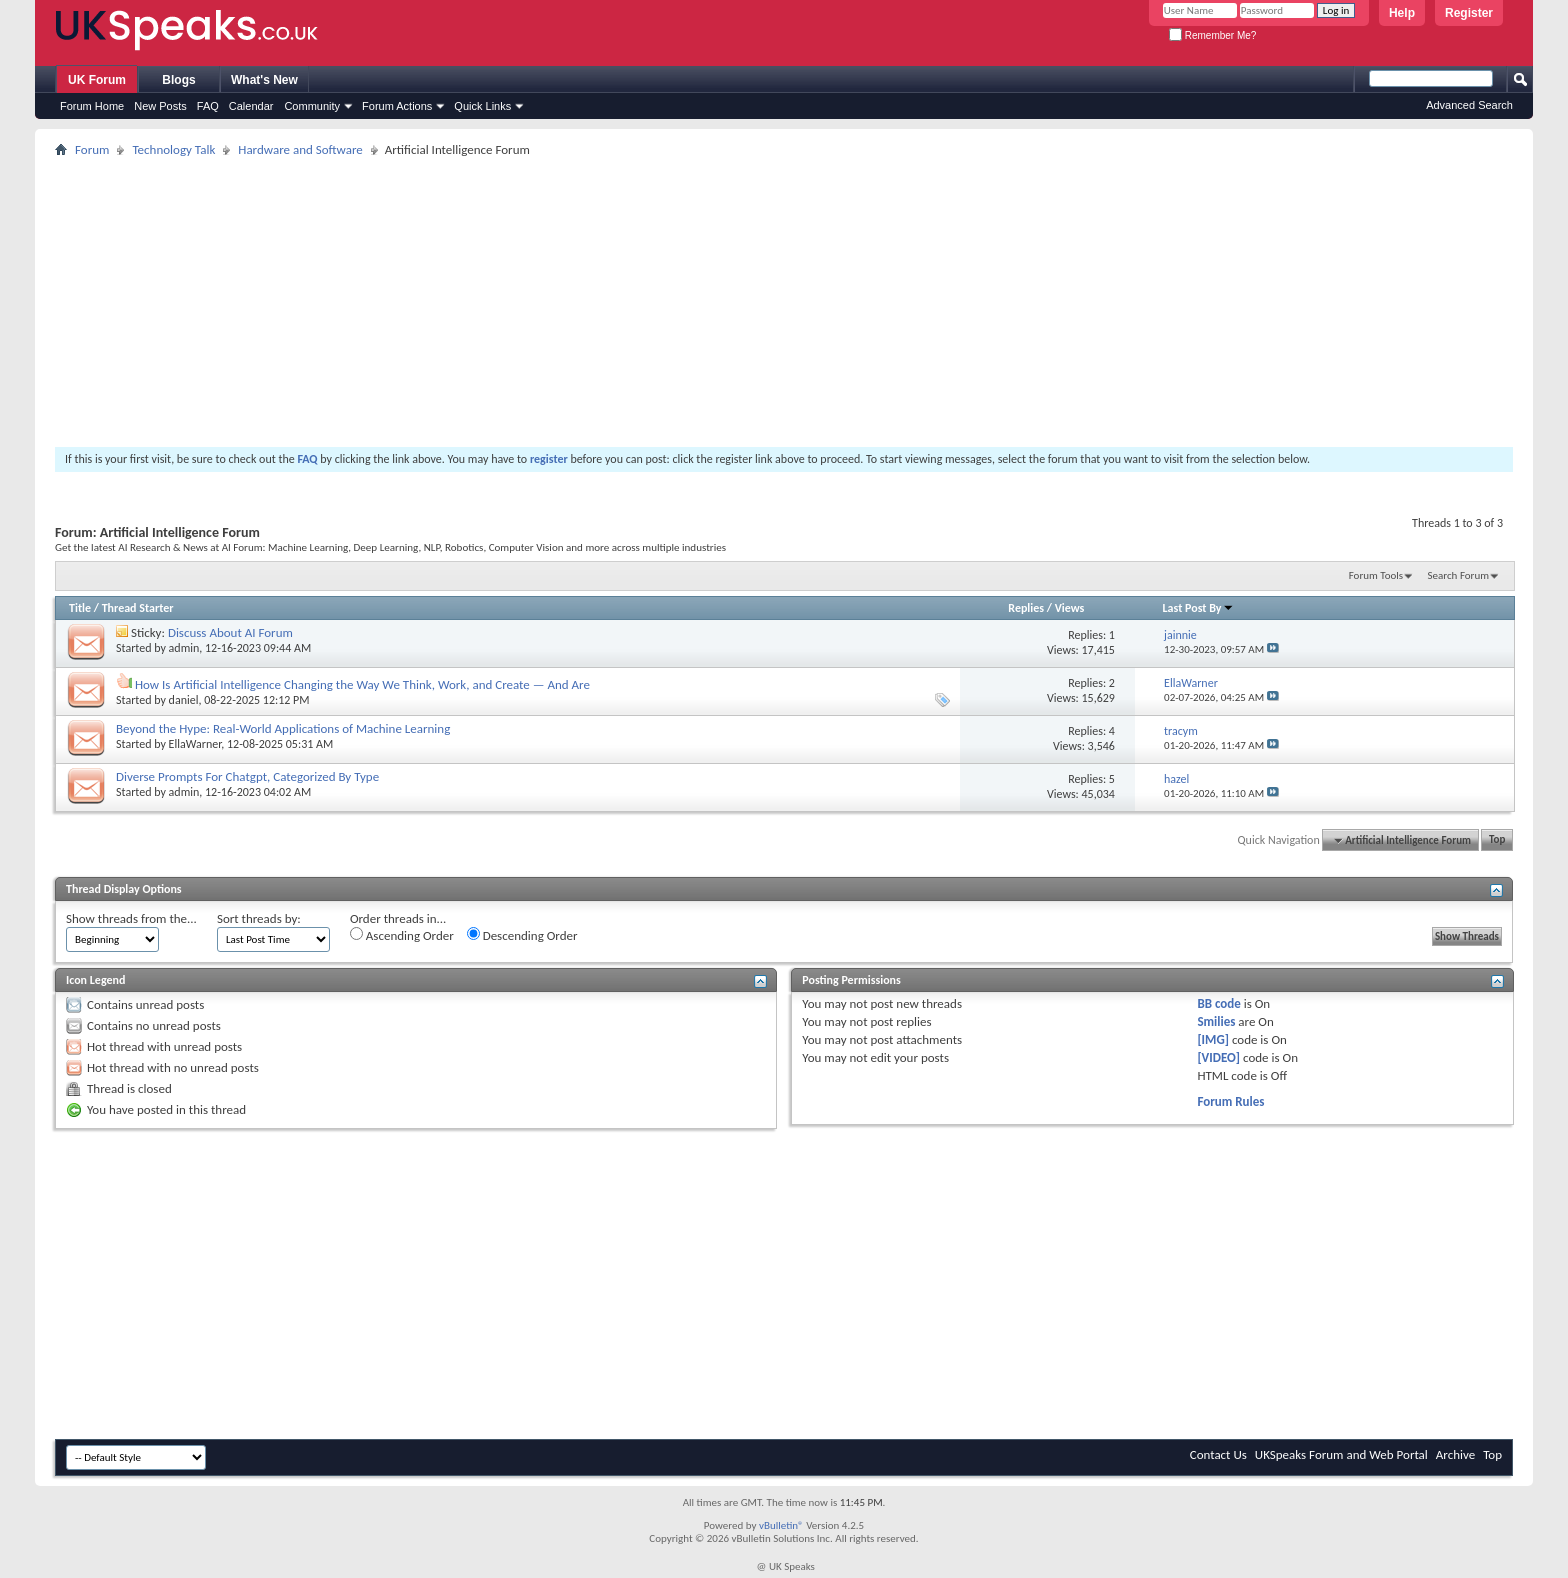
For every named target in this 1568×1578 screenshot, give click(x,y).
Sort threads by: (259, 918)
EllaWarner (195, 744)
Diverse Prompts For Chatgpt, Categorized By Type (247, 776)
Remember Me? (1212, 35)
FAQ (208, 106)
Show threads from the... (131, 918)
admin (184, 648)
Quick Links (482, 106)
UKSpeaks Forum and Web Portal (1341, 1454)
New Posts (160, 106)
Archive (1455, 1454)
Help (1402, 13)
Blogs (178, 80)
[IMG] (1213, 1039)
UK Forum (97, 80)
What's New (264, 80)
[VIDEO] (1218, 1057)
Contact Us (1218, 1454)
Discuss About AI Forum (230, 632)
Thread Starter (138, 608)
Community (312, 106)
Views (1070, 608)
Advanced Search (1469, 105)
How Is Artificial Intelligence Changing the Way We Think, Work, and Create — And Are (362, 684)
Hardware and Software (300, 149)
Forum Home (92, 106)
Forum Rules (1230, 1101)
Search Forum (1459, 575)
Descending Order (522, 935)
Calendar (251, 106)
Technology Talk (173, 149)
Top (1497, 840)
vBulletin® (781, 1525)
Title (80, 608)
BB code (1218, 1003)
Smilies (1216, 1021)
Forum (92, 149)
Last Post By (1198, 608)
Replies (1026, 608)
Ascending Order (402, 935)
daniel (184, 700)
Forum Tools (1376, 575)
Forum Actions (397, 106)
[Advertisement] (655, 302)
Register (1469, 13)
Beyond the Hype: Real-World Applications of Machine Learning (283, 728)
